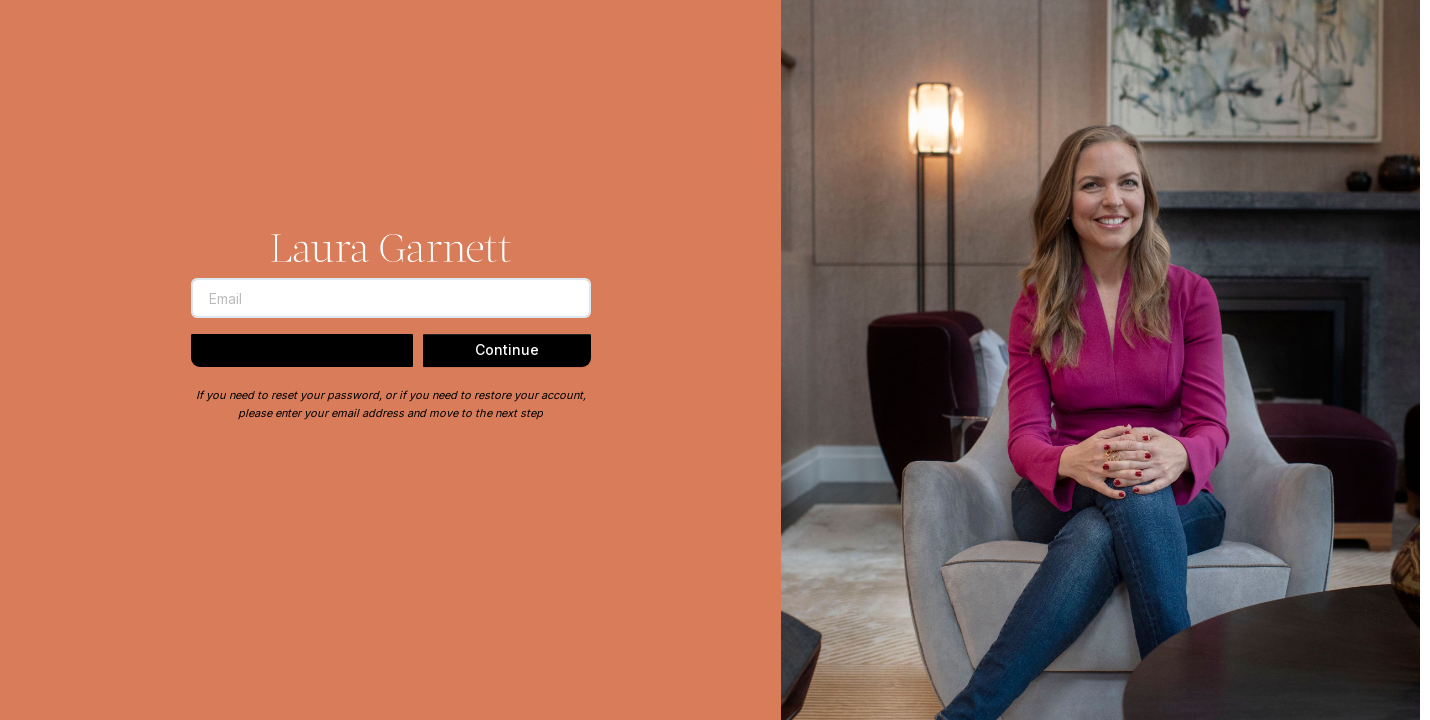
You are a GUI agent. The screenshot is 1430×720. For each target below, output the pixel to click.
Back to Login (302, 351)
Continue (507, 349)
